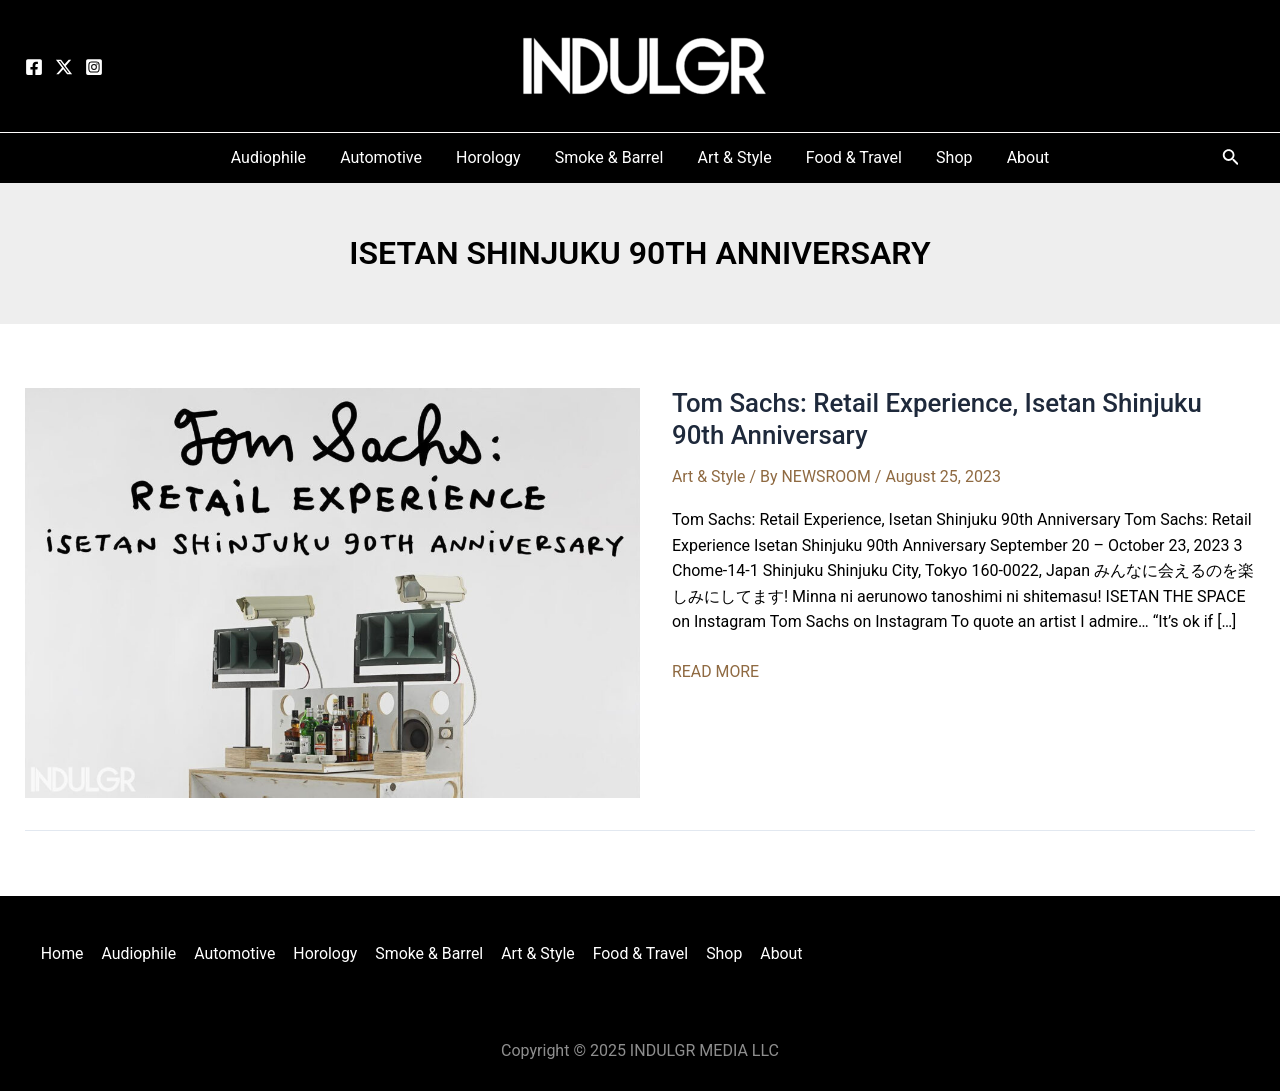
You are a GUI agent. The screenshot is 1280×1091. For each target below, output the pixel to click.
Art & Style (709, 476)
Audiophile (142, 952)
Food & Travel (638, 952)
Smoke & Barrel (429, 952)
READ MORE (716, 672)
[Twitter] (64, 67)
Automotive (238, 952)
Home (67, 952)
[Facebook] (34, 67)
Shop (720, 952)
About (775, 952)
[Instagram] (94, 67)
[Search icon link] (1231, 160)
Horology (326, 952)
